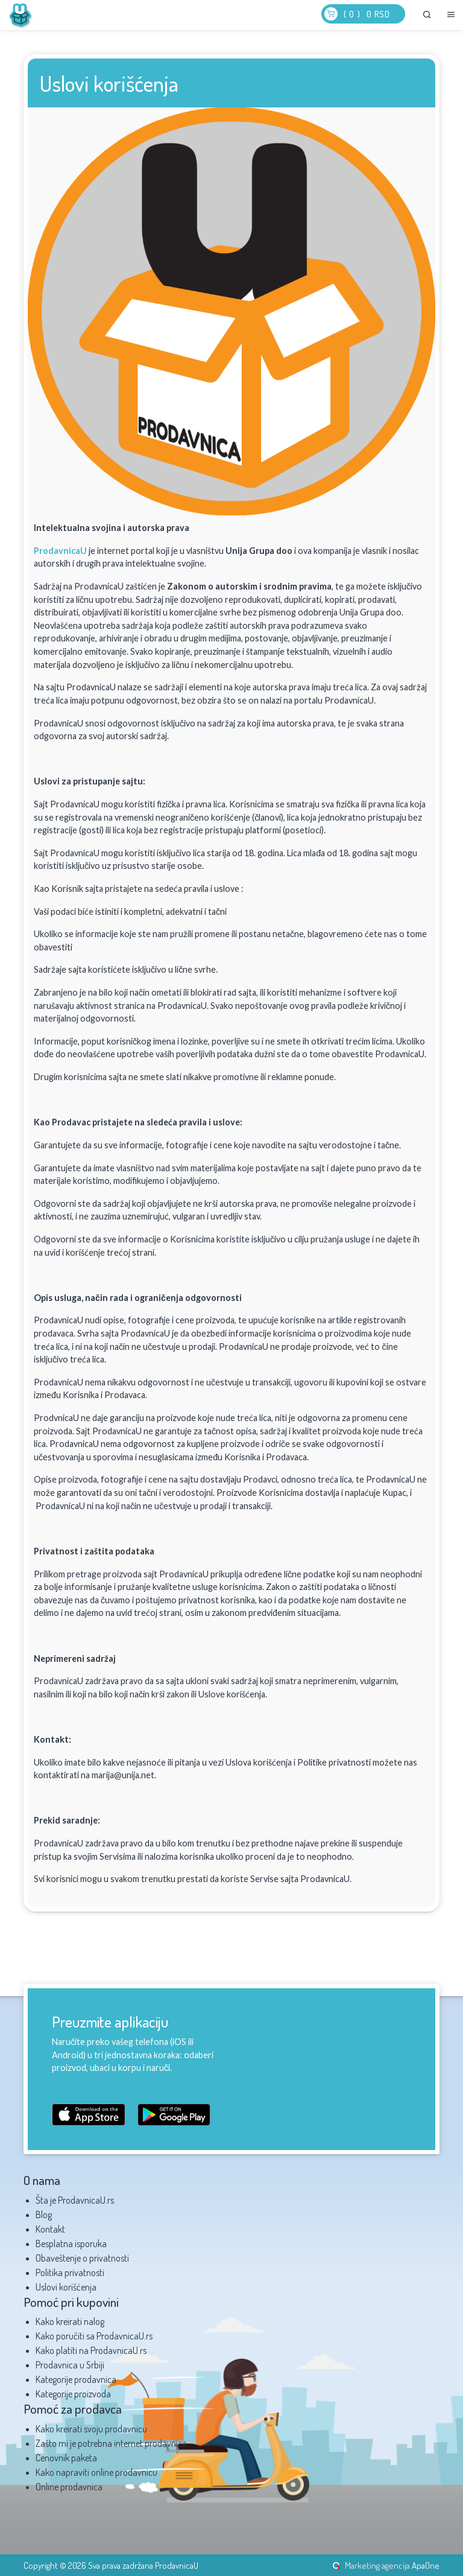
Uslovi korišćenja (66, 2287)
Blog (44, 2215)
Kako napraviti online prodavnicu (96, 2472)
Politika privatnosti (70, 2272)
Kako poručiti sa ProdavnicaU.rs (94, 2336)
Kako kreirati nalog (70, 2321)
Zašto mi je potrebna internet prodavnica (111, 2443)
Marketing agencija (377, 2565)
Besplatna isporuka (71, 2243)
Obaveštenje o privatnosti (82, 2258)
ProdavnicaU (60, 550)
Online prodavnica (69, 2487)
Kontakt (50, 2229)
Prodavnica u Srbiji (70, 2365)
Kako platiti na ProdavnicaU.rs (91, 2350)
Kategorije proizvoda (73, 2394)
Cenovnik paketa (66, 2458)
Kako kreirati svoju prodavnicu (91, 2429)
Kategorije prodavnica (76, 2379)
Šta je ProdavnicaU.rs (75, 2200)
